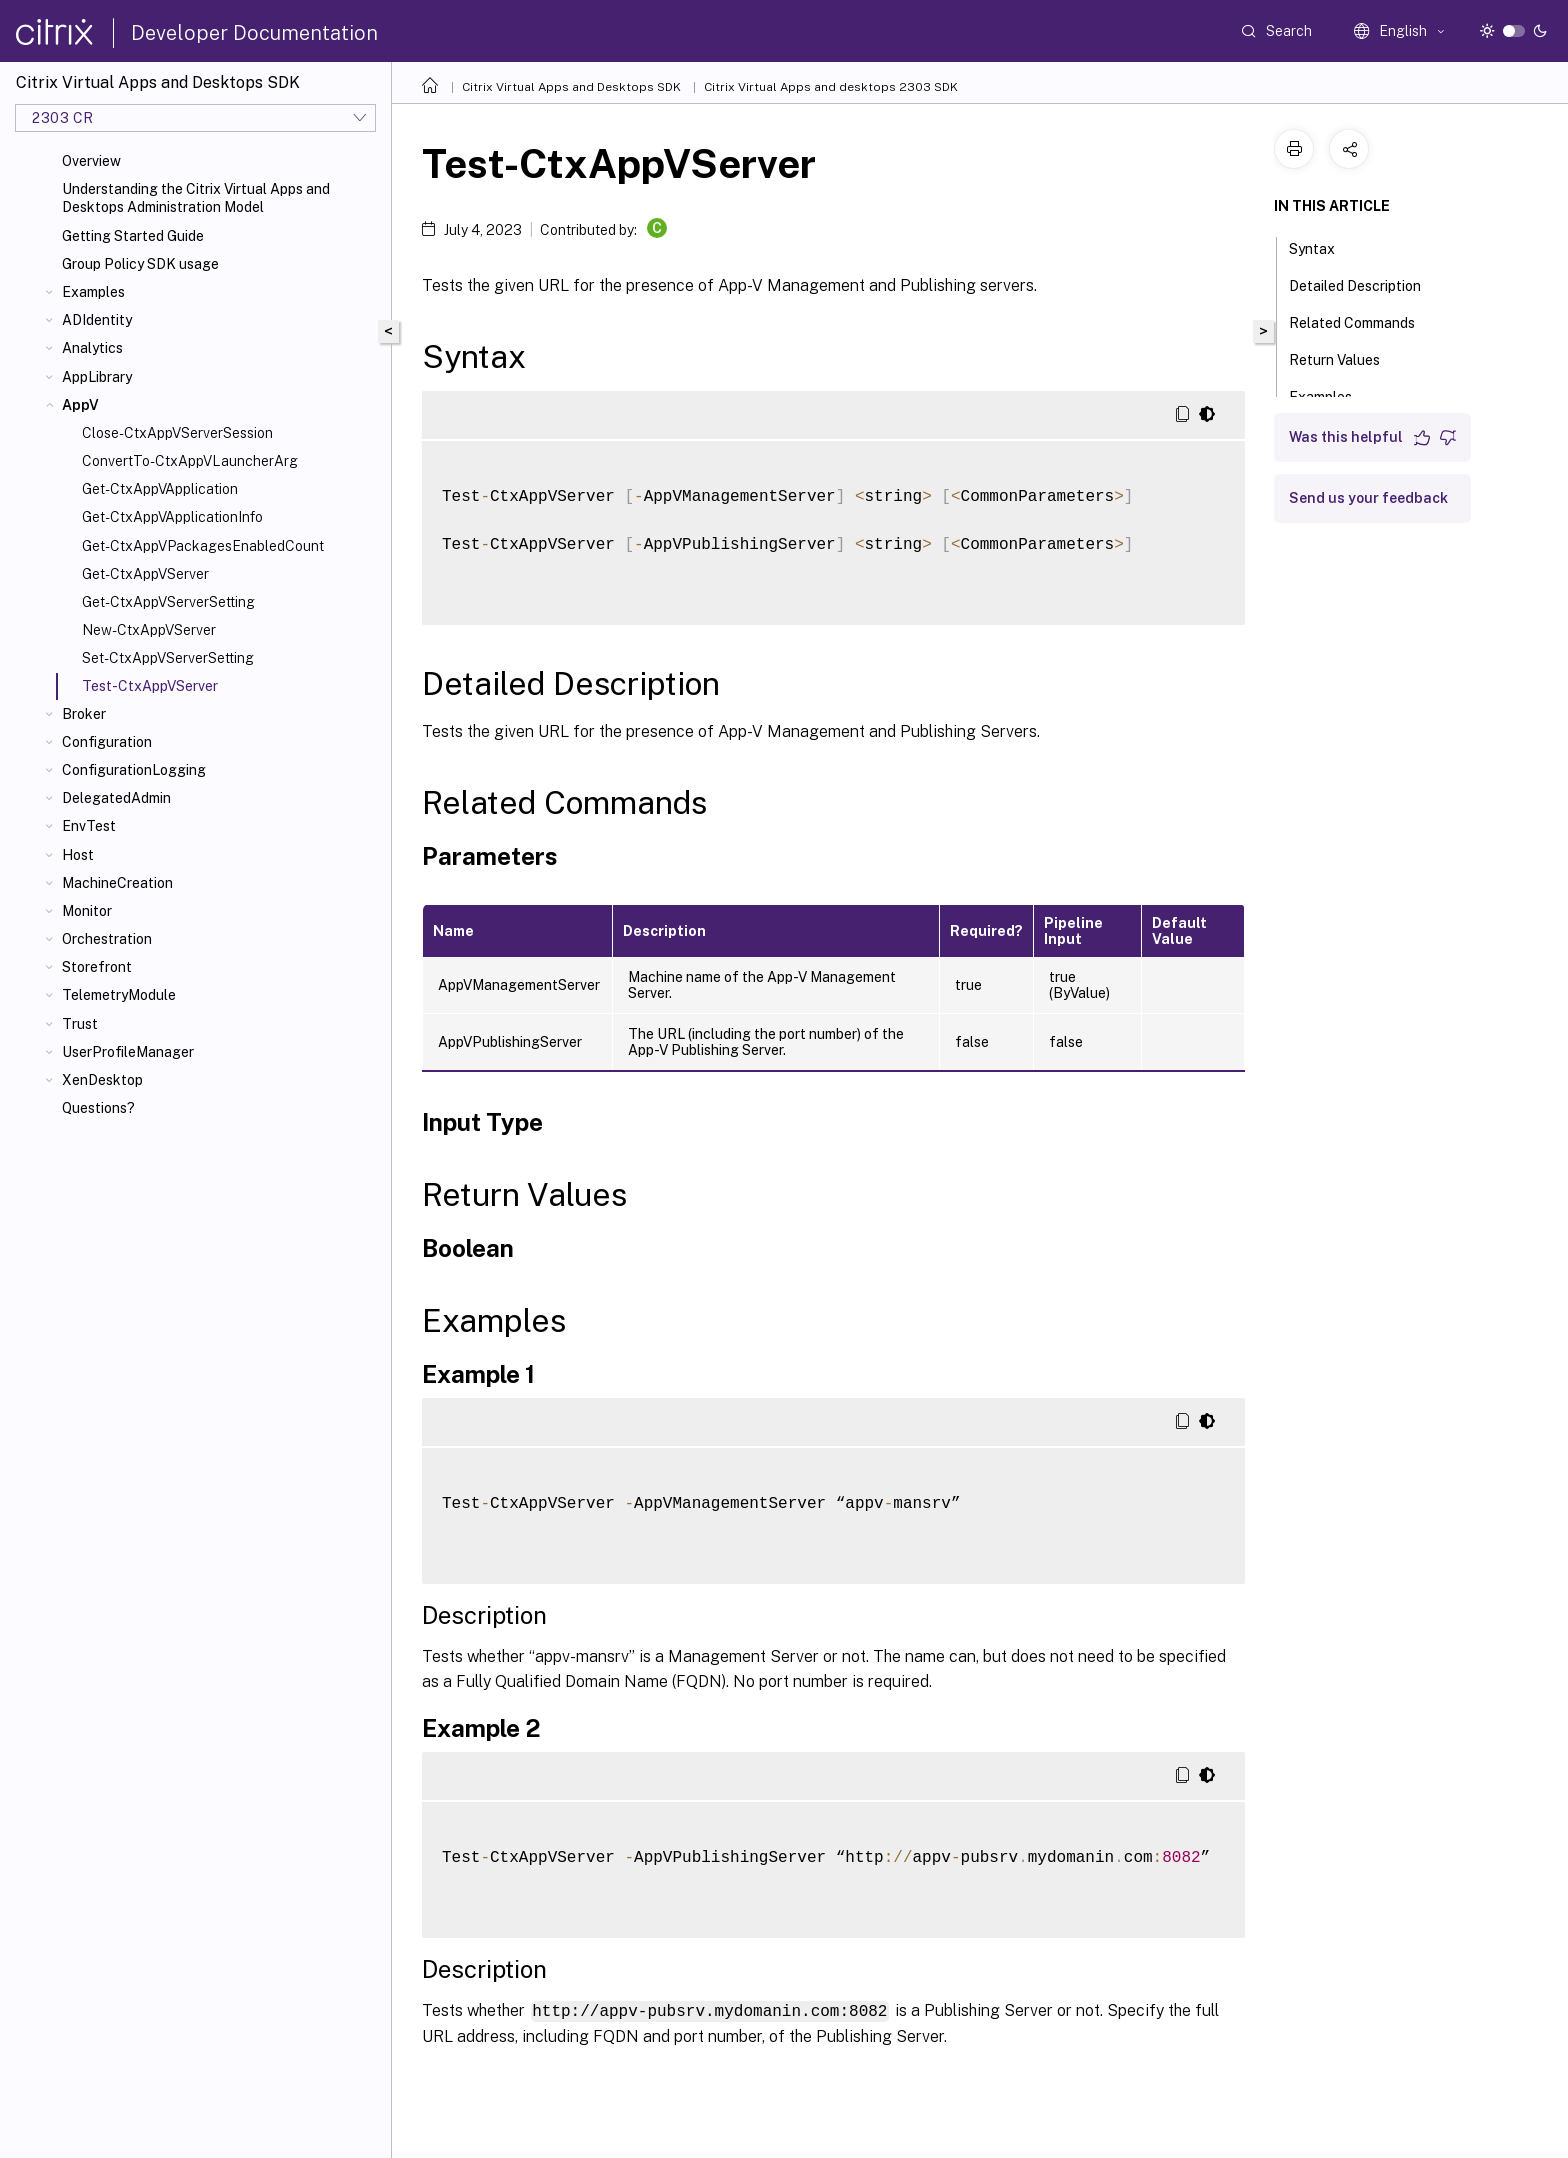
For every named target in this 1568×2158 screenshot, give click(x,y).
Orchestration (107, 939)
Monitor (87, 911)
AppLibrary (97, 377)
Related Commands (1363, 321)
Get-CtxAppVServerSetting (168, 602)
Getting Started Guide (133, 236)
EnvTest (89, 826)
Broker (84, 714)
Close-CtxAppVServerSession (177, 433)
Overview (91, 161)
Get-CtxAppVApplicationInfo (172, 517)
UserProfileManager (128, 1052)
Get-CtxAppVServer (145, 574)
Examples (93, 292)
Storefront (97, 967)
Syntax (1323, 247)
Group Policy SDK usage (140, 264)
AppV (80, 405)
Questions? (98, 1108)
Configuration (107, 742)
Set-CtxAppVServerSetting (168, 658)
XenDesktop (102, 1080)
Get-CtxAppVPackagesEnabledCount (203, 546)
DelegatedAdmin (116, 798)
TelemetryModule (119, 995)
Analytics (92, 348)
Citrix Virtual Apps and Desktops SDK (571, 87)
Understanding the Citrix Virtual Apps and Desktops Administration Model (196, 198)
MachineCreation (117, 883)
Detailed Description (1366, 284)
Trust (80, 1024)
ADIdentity (97, 320)
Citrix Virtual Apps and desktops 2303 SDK (831, 87)
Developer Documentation (254, 33)
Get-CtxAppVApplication (160, 489)
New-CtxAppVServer (149, 630)
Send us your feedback (1368, 498)
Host (78, 855)
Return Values (1345, 358)
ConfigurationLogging (134, 770)
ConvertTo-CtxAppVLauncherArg (190, 461)
